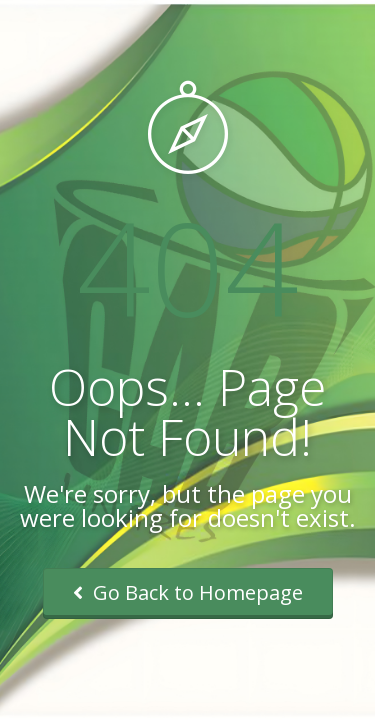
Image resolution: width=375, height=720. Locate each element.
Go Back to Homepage (188, 592)
